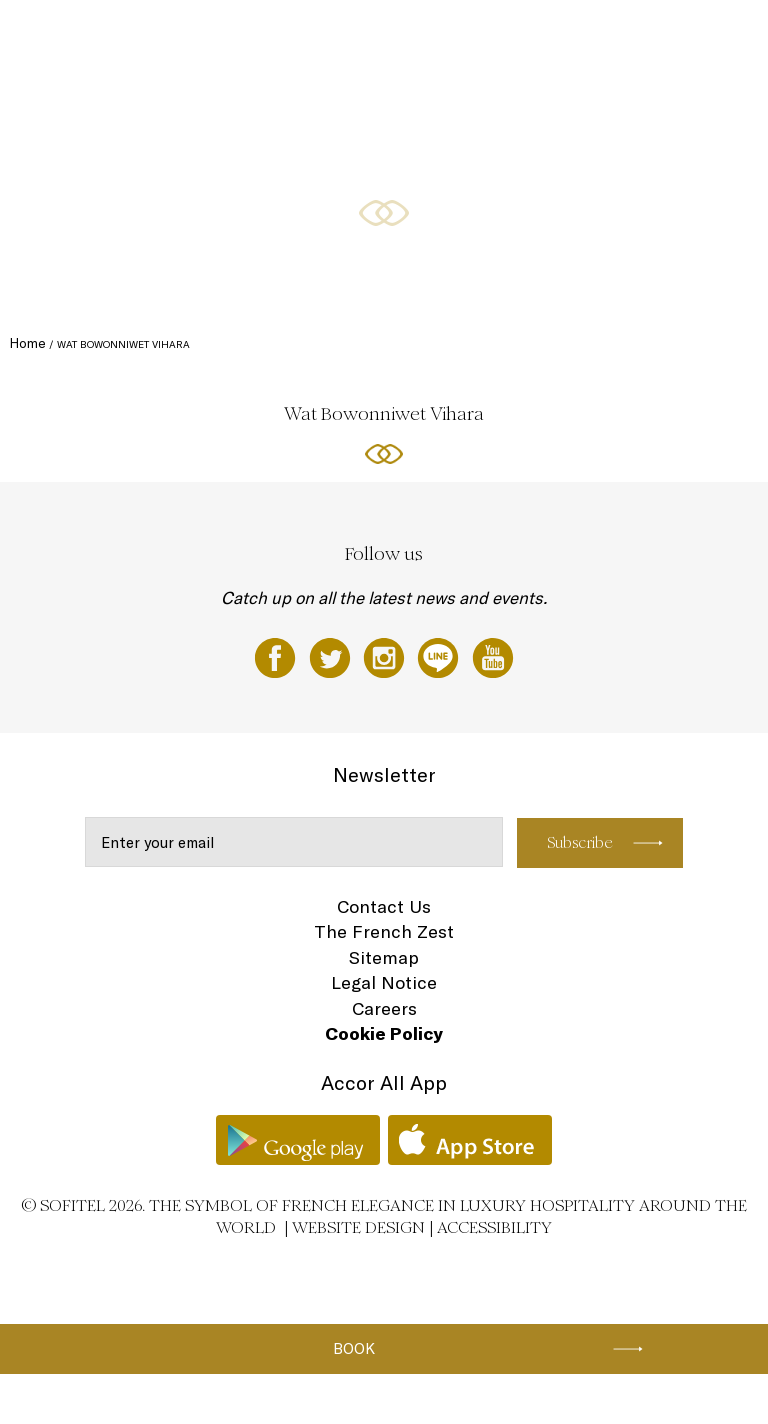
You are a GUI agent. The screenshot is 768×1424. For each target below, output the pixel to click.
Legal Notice (384, 982)
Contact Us (384, 906)
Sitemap (384, 957)
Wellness (682, 37)
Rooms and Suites (187, 37)
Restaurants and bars (308, 37)
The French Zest (384, 931)
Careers (384, 1008)
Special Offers (418, 37)
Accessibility (494, 1227)
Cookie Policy (384, 1033)
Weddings (613, 37)
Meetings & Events (521, 37)
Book (354, 1348)
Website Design (358, 1227)
